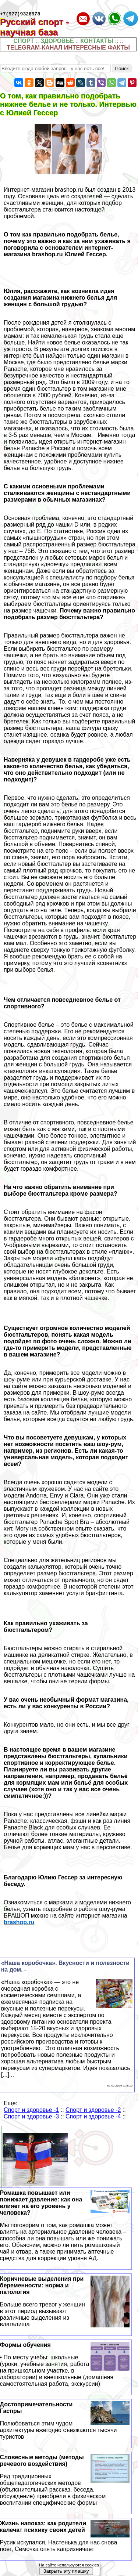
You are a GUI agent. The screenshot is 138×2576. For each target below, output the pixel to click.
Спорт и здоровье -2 (93, 2111)
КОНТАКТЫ (96, 42)
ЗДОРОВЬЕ (57, 42)
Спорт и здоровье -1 (31, 2111)
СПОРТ (24, 42)
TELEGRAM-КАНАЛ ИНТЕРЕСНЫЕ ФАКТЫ (68, 49)
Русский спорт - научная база (34, 28)
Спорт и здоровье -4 (93, 2117)
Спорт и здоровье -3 (31, 2117)
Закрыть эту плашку (66, 2571)
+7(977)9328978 (20, 14)
